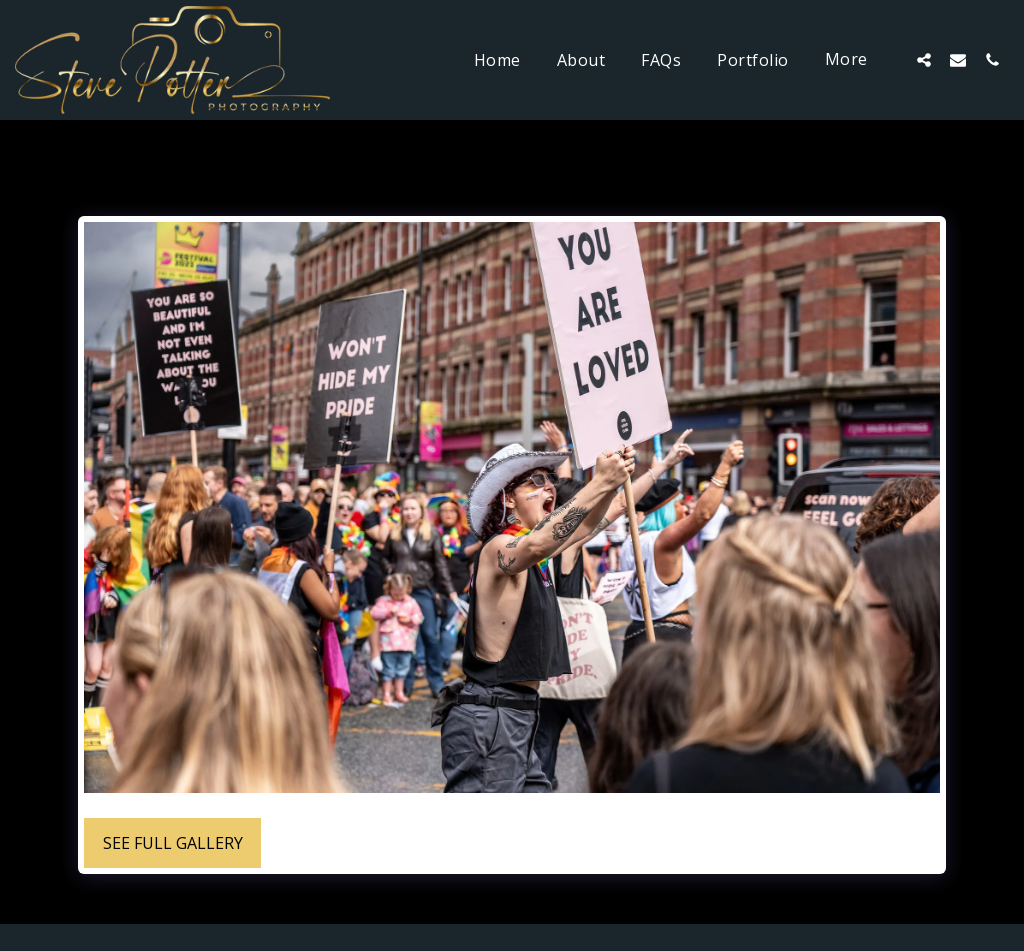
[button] (924, 59)
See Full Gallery (173, 843)
